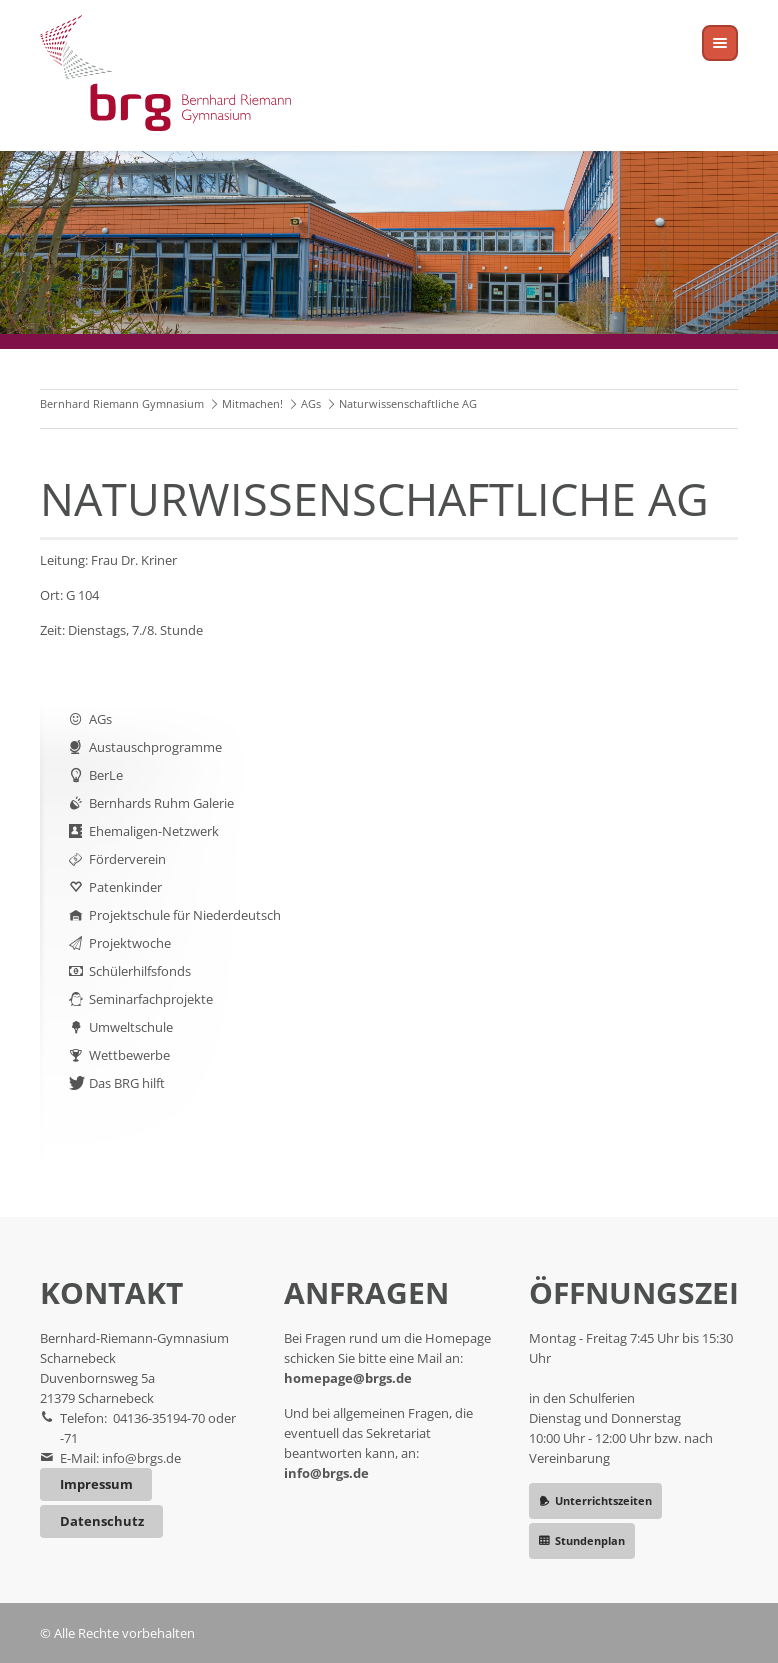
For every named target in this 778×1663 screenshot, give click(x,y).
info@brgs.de (141, 1458)
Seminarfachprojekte (151, 999)
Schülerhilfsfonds (140, 971)
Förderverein (127, 859)
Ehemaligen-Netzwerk (154, 831)
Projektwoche (130, 943)
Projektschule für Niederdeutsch (185, 915)
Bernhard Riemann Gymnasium (122, 403)
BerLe (106, 775)
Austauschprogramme (155, 747)
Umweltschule (131, 1027)
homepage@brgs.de (348, 1378)
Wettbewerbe (129, 1055)
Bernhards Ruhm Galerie (161, 803)
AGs (311, 403)
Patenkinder (125, 887)
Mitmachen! (252, 403)
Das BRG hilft (127, 1083)
